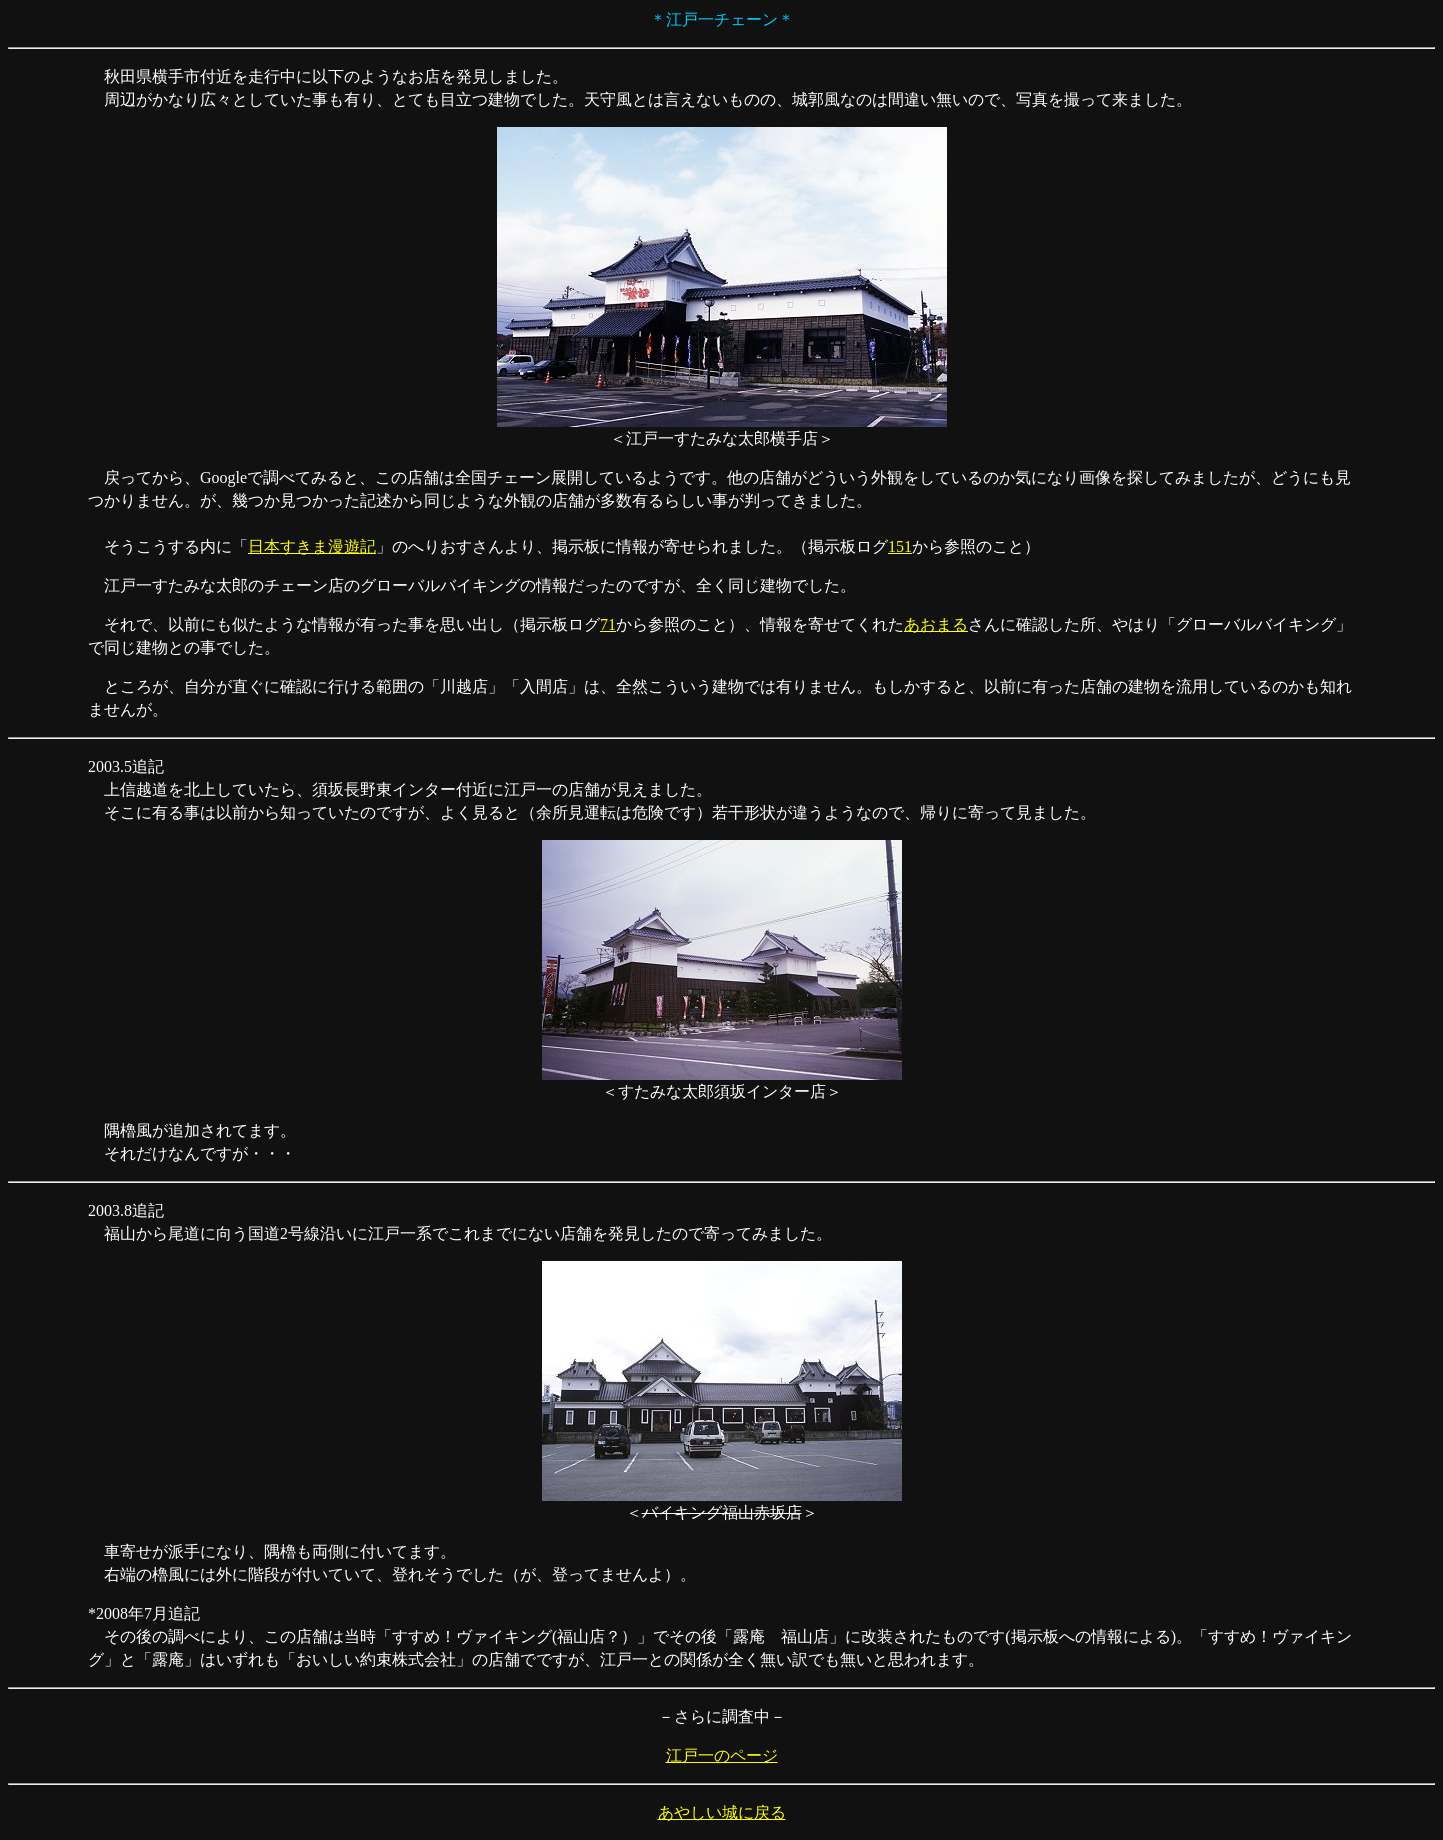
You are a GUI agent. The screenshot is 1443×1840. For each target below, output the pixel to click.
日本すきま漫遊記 (312, 546)
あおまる (936, 624)
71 (608, 624)
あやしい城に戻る (722, 1812)
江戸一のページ (722, 1755)
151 (900, 546)
